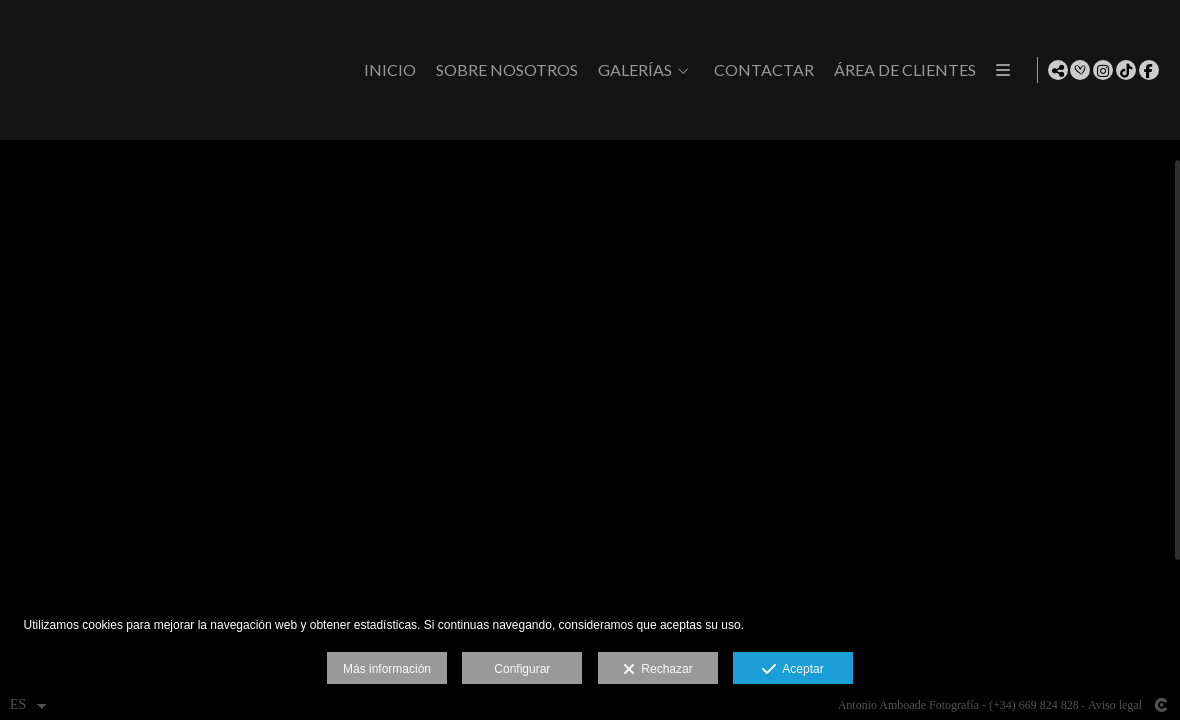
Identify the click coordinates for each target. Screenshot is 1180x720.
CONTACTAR (923, 70)
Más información (387, 669)
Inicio (549, 70)
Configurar (522, 669)
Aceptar (792, 670)
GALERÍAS (794, 70)
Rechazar (658, 670)
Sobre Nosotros (666, 70)
